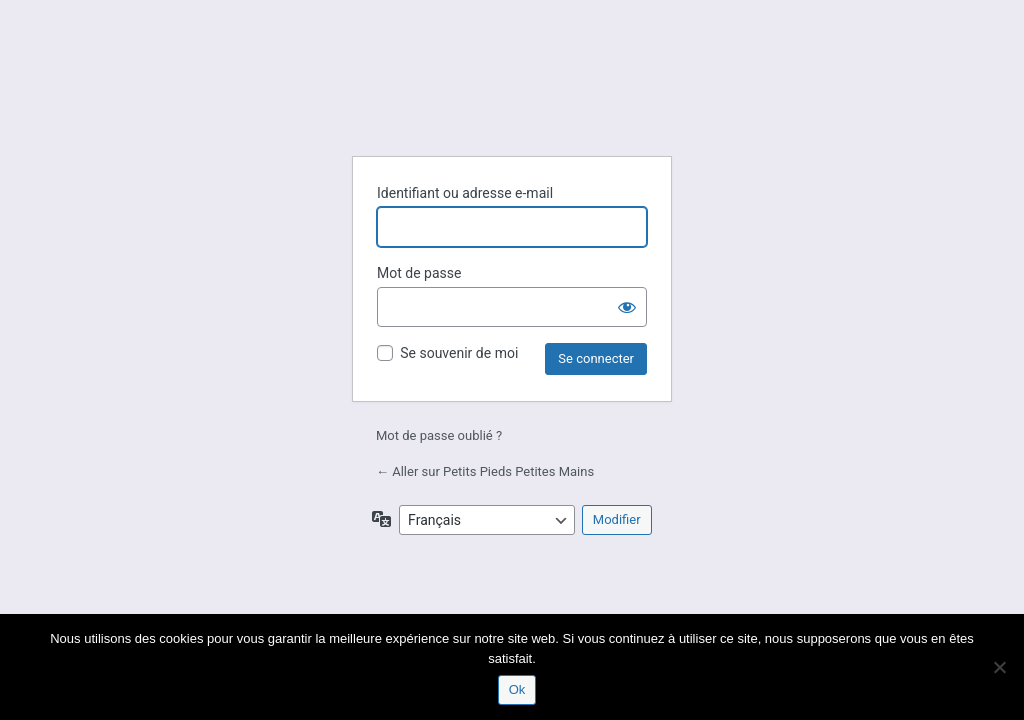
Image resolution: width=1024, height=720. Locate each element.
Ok (517, 689)
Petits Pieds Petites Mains (512, 91)
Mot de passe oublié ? (439, 435)
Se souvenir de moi (459, 353)
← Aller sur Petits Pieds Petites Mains (485, 471)
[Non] (999, 667)
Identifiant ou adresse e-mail (465, 193)
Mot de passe (419, 273)
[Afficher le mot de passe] (627, 307)
